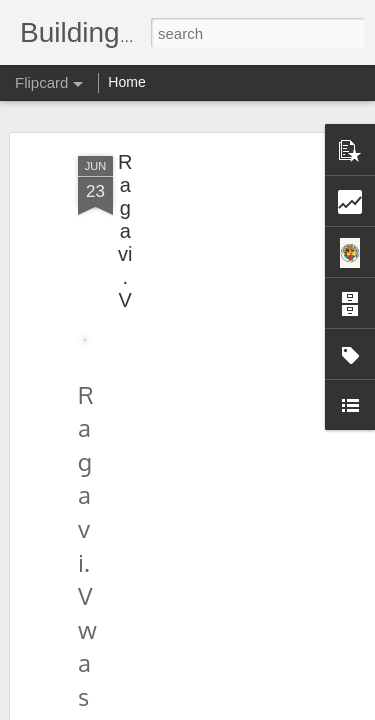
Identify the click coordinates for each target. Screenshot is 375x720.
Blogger (250, 709)
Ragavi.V (125, 218)
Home (126, 82)
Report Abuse (308, 709)
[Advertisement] (203, 278)
